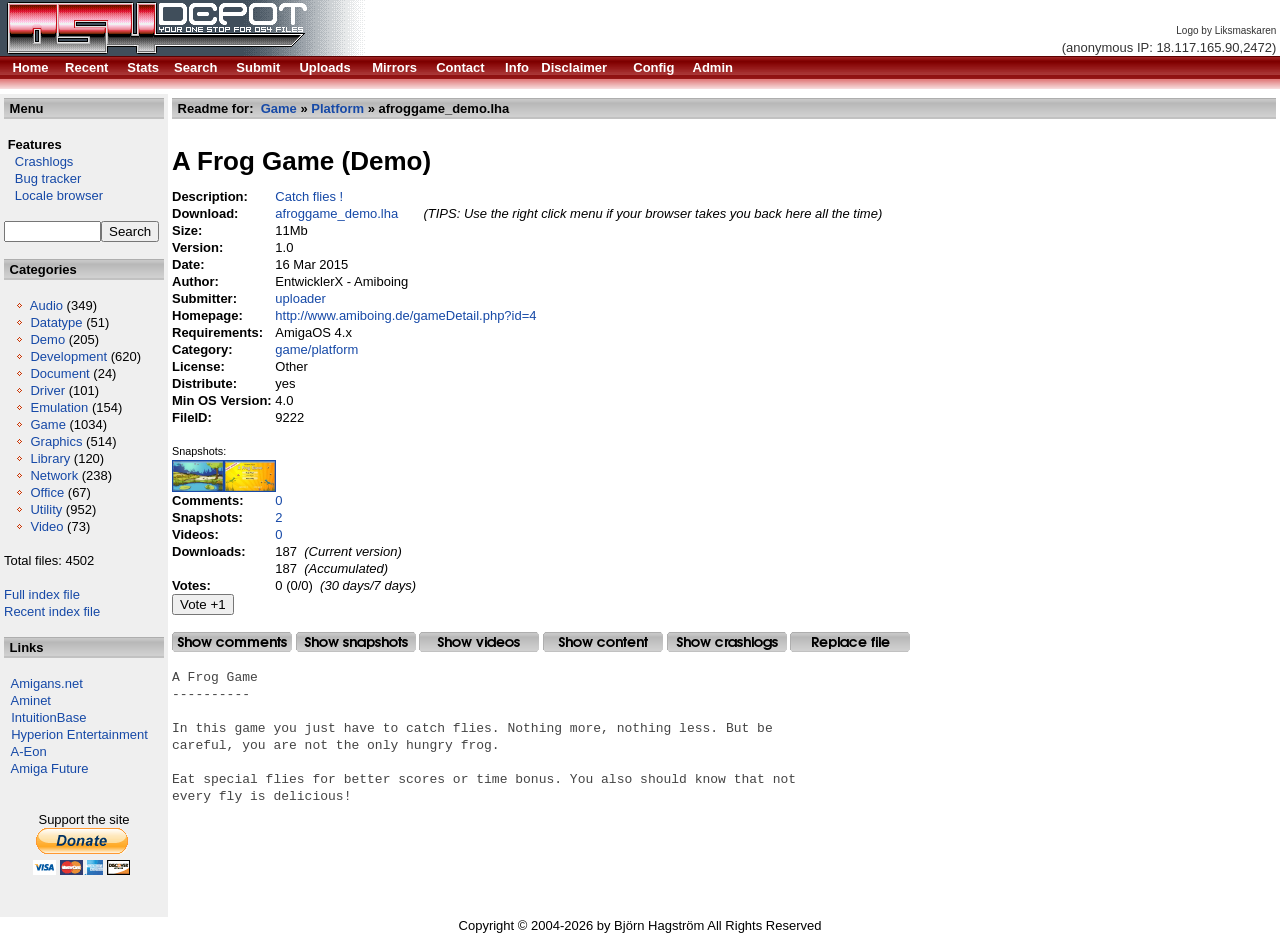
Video (46, 526)
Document (59, 373)
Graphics (56, 441)
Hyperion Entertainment (79, 734)
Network (54, 475)
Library (50, 458)
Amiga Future (50, 768)
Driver (47, 390)
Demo (47, 339)
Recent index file (52, 611)
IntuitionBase (48, 717)
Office (47, 492)
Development (68, 356)
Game (47, 424)
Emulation (59, 407)
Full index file (42, 594)
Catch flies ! (309, 196)
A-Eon (29, 751)
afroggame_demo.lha (336, 213)
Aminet (31, 700)
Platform (337, 108)
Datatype (56, 322)
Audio (46, 305)
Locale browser (53, 195)
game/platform (316, 349)
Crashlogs (38, 161)
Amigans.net (47, 683)
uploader (300, 298)
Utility (46, 509)
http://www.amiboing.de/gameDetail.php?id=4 (405, 315)
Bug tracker (42, 178)
